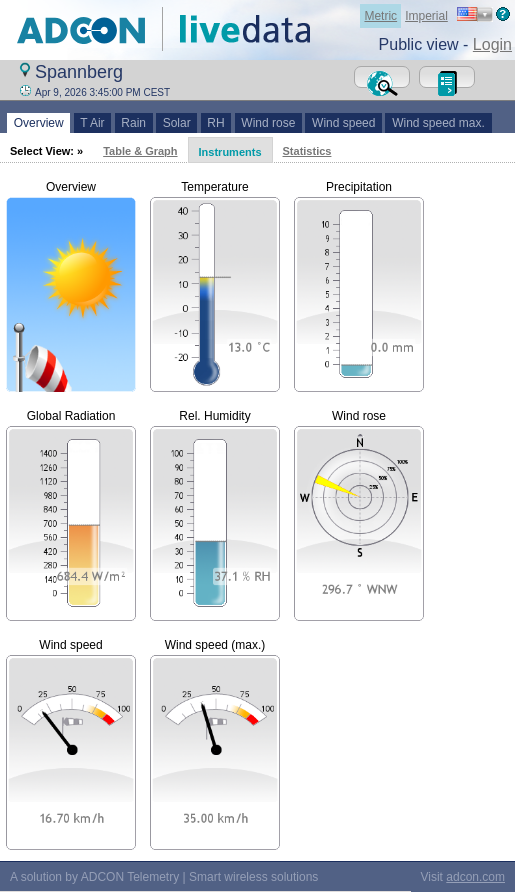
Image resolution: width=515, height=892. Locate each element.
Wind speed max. (438, 123)
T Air (93, 123)
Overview (38, 123)
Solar (176, 123)
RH (216, 123)
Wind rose (268, 123)
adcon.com (475, 877)
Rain (134, 123)
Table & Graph (140, 151)
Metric (380, 16)
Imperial (426, 16)
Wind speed (343, 123)
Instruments (230, 152)
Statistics (307, 151)
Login (492, 44)
